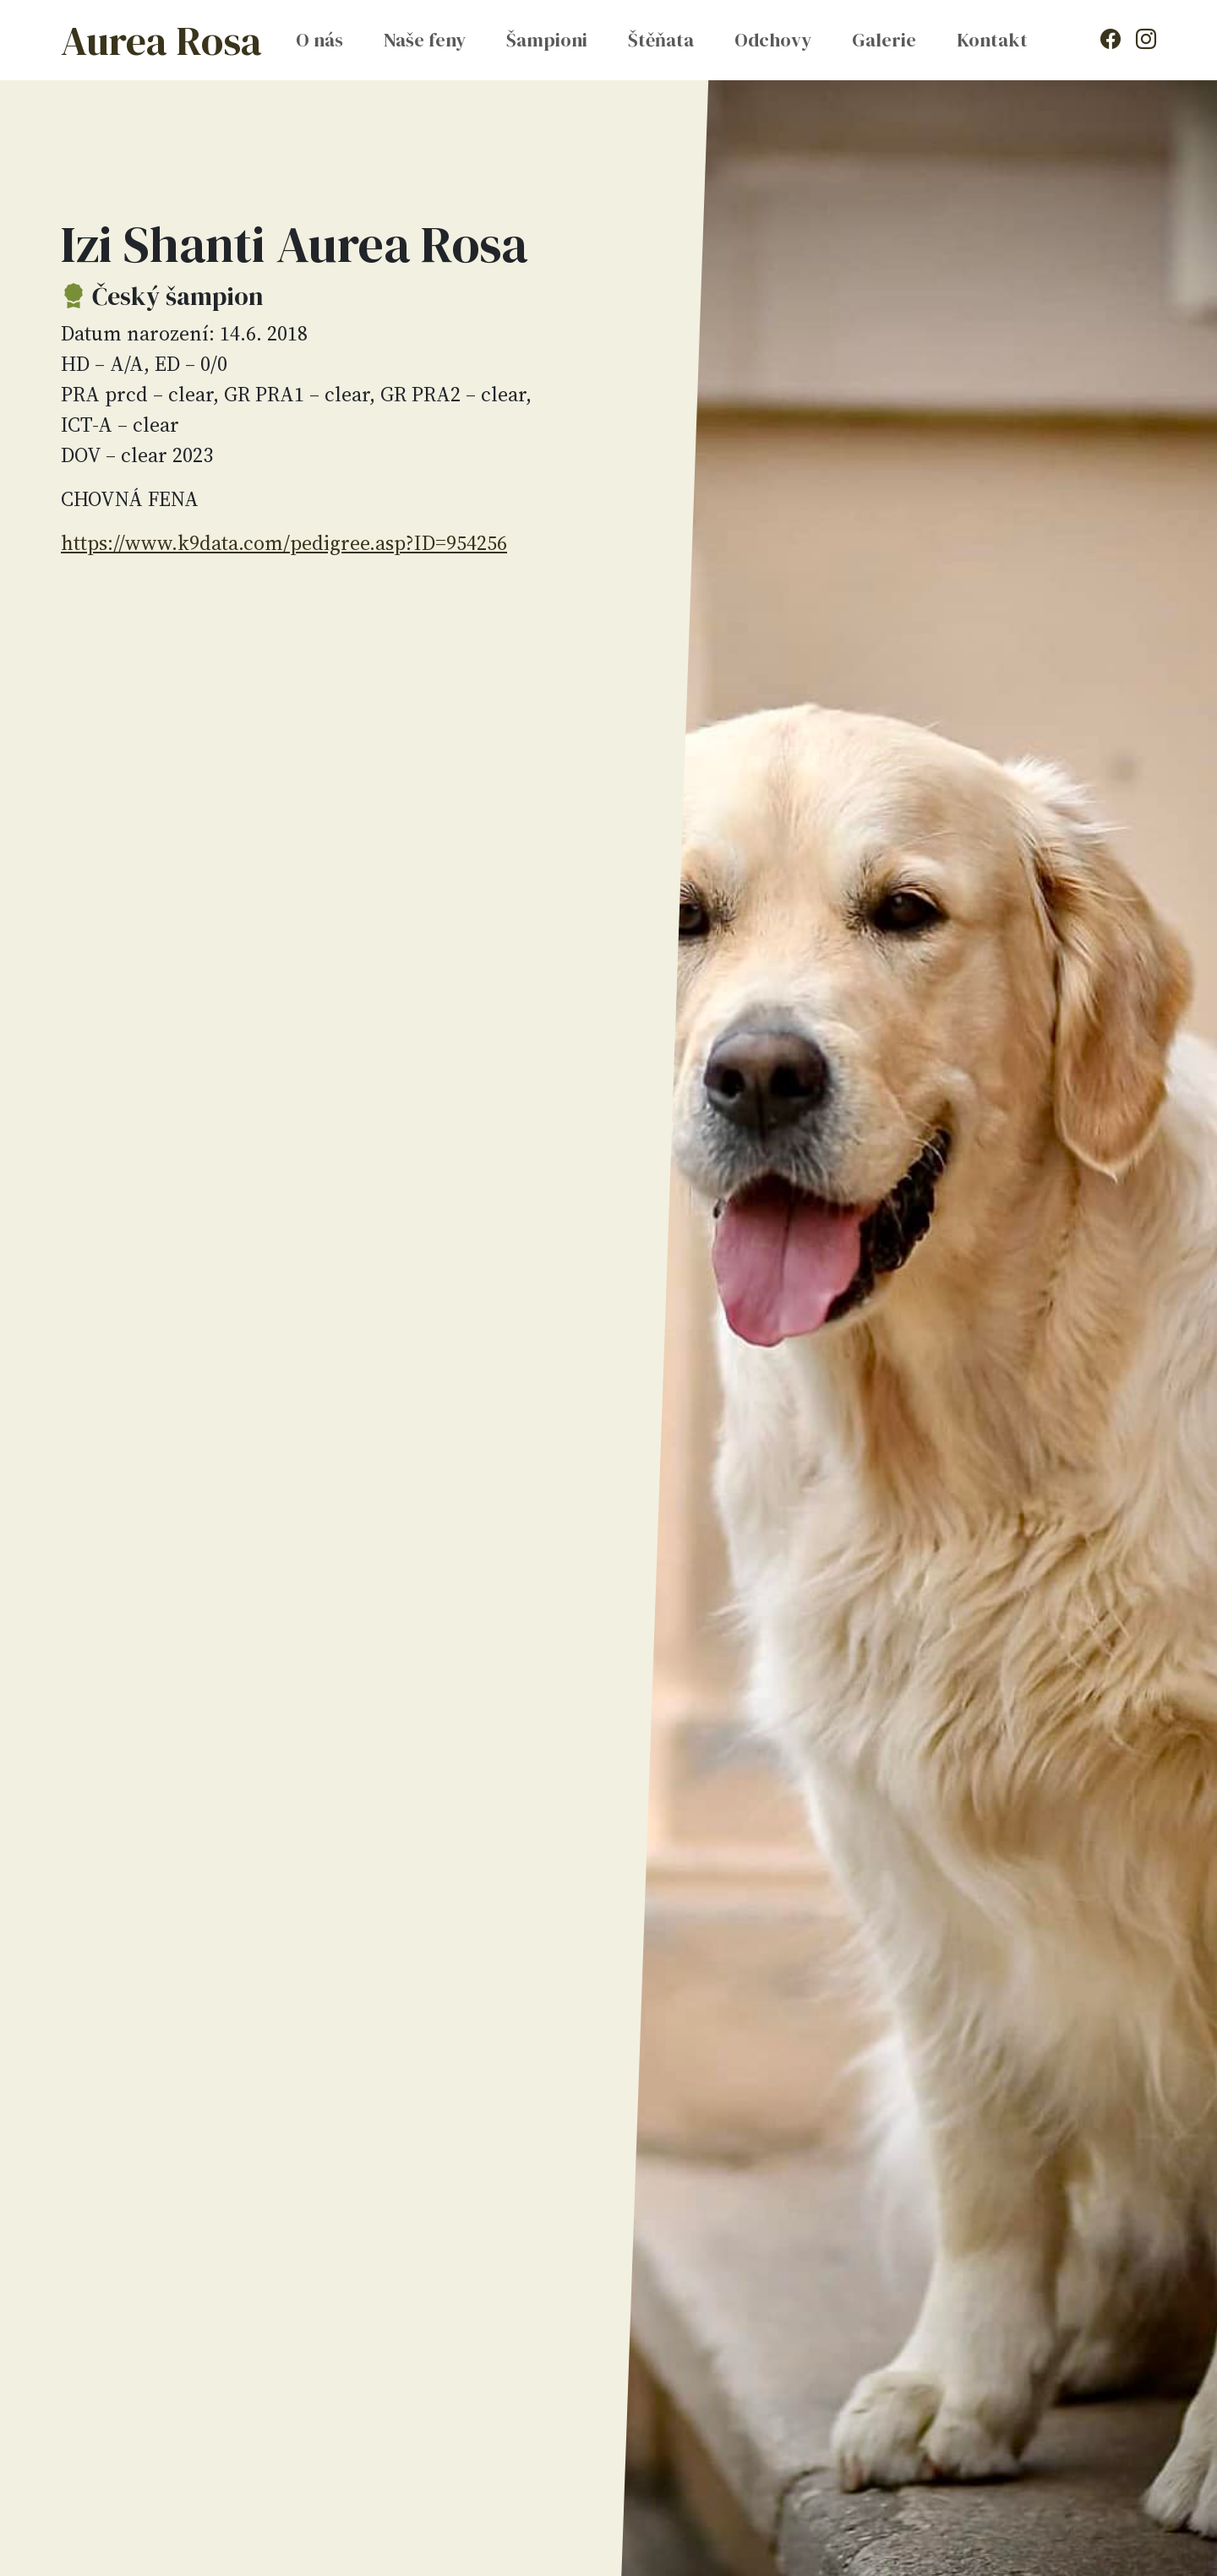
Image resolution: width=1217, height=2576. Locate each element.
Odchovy (772, 40)
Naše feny (425, 40)
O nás (319, 40)
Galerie (884, 40)
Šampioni (546, 40)
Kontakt (992, 40)
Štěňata (661, 40)
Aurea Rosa (161, 40)
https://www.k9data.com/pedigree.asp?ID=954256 (284, 543)
